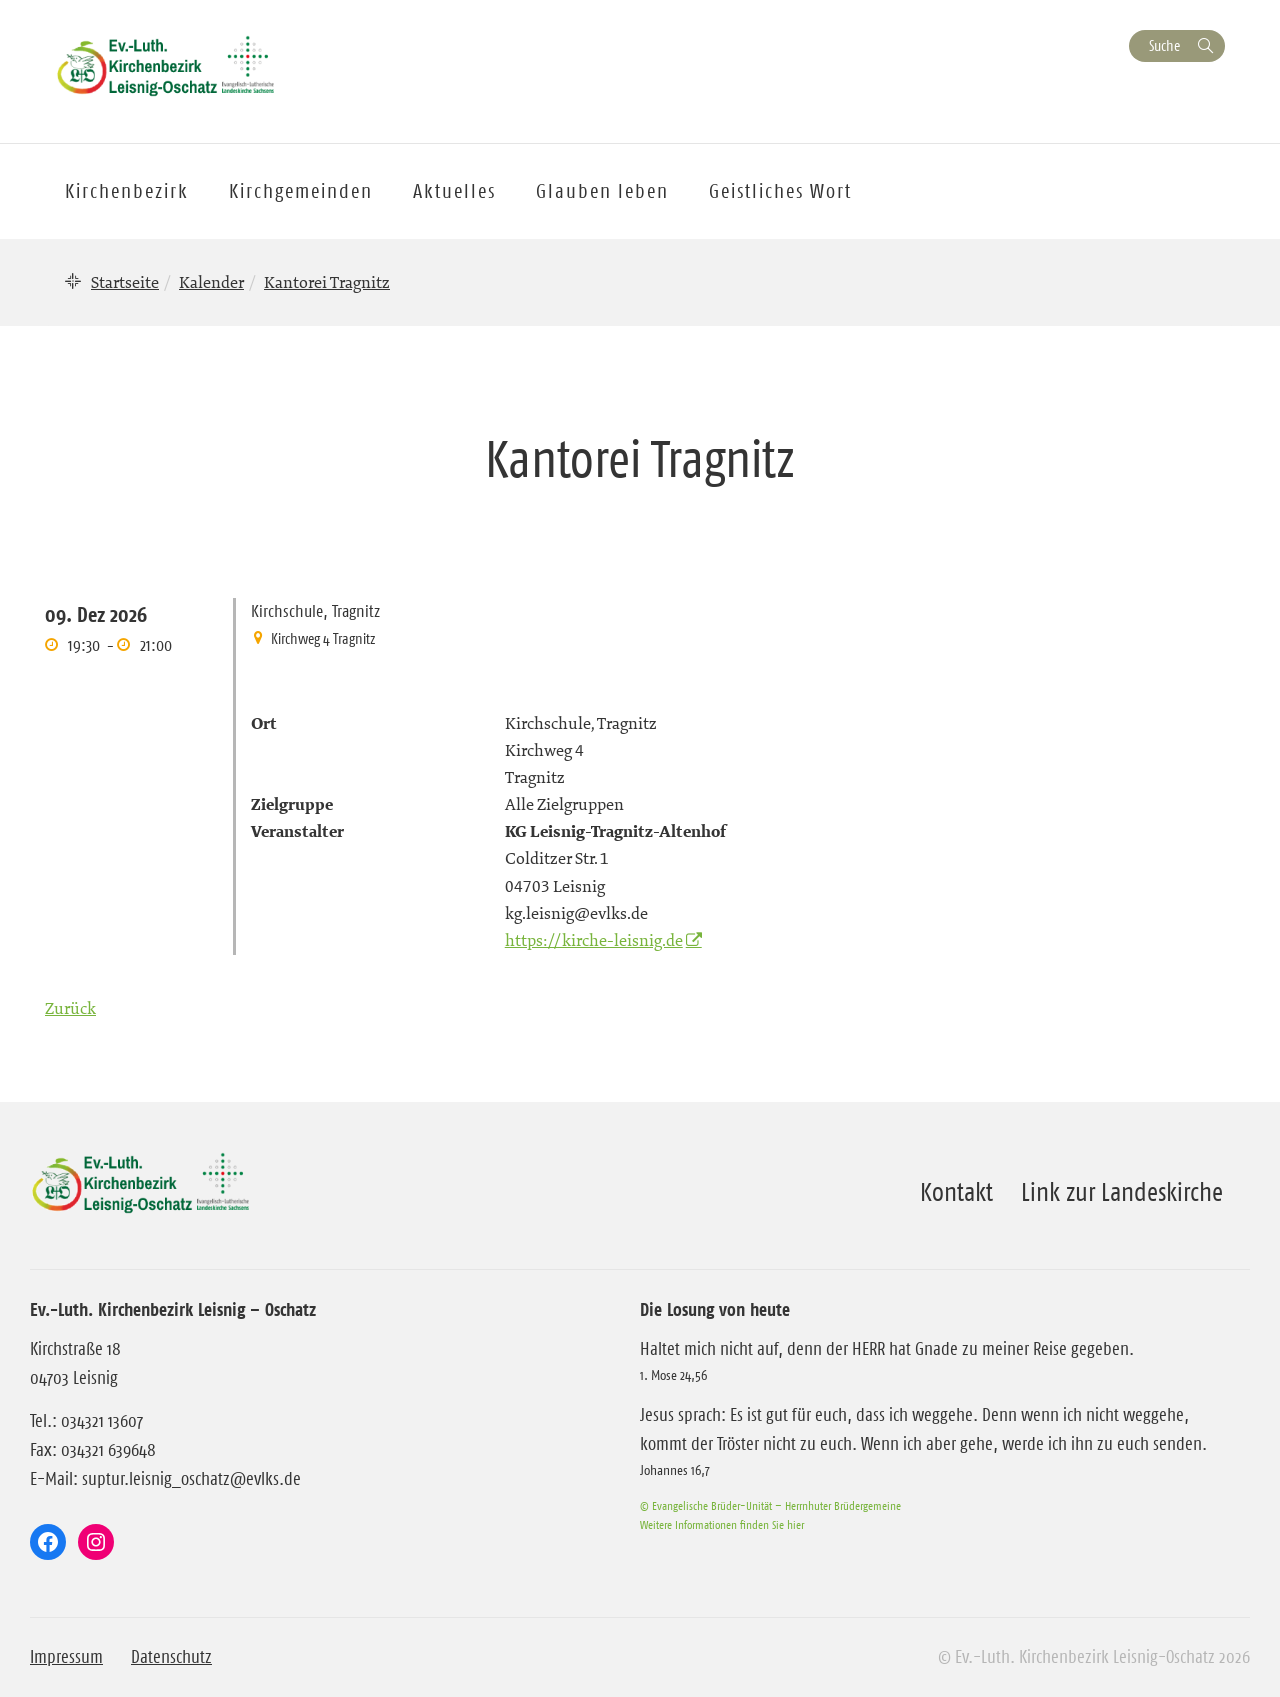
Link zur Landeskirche (1122, 1192)
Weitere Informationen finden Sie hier (722, 1524)
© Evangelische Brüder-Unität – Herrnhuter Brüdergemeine (770, 1505)
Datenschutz (171, 1657)
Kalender (211, 282)
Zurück (70, 1008)
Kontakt (956, 1192)
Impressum (66, 1657)
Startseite (125, 282)
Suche (1164, 45)
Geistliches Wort (780, 191)
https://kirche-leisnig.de (594, 940)
